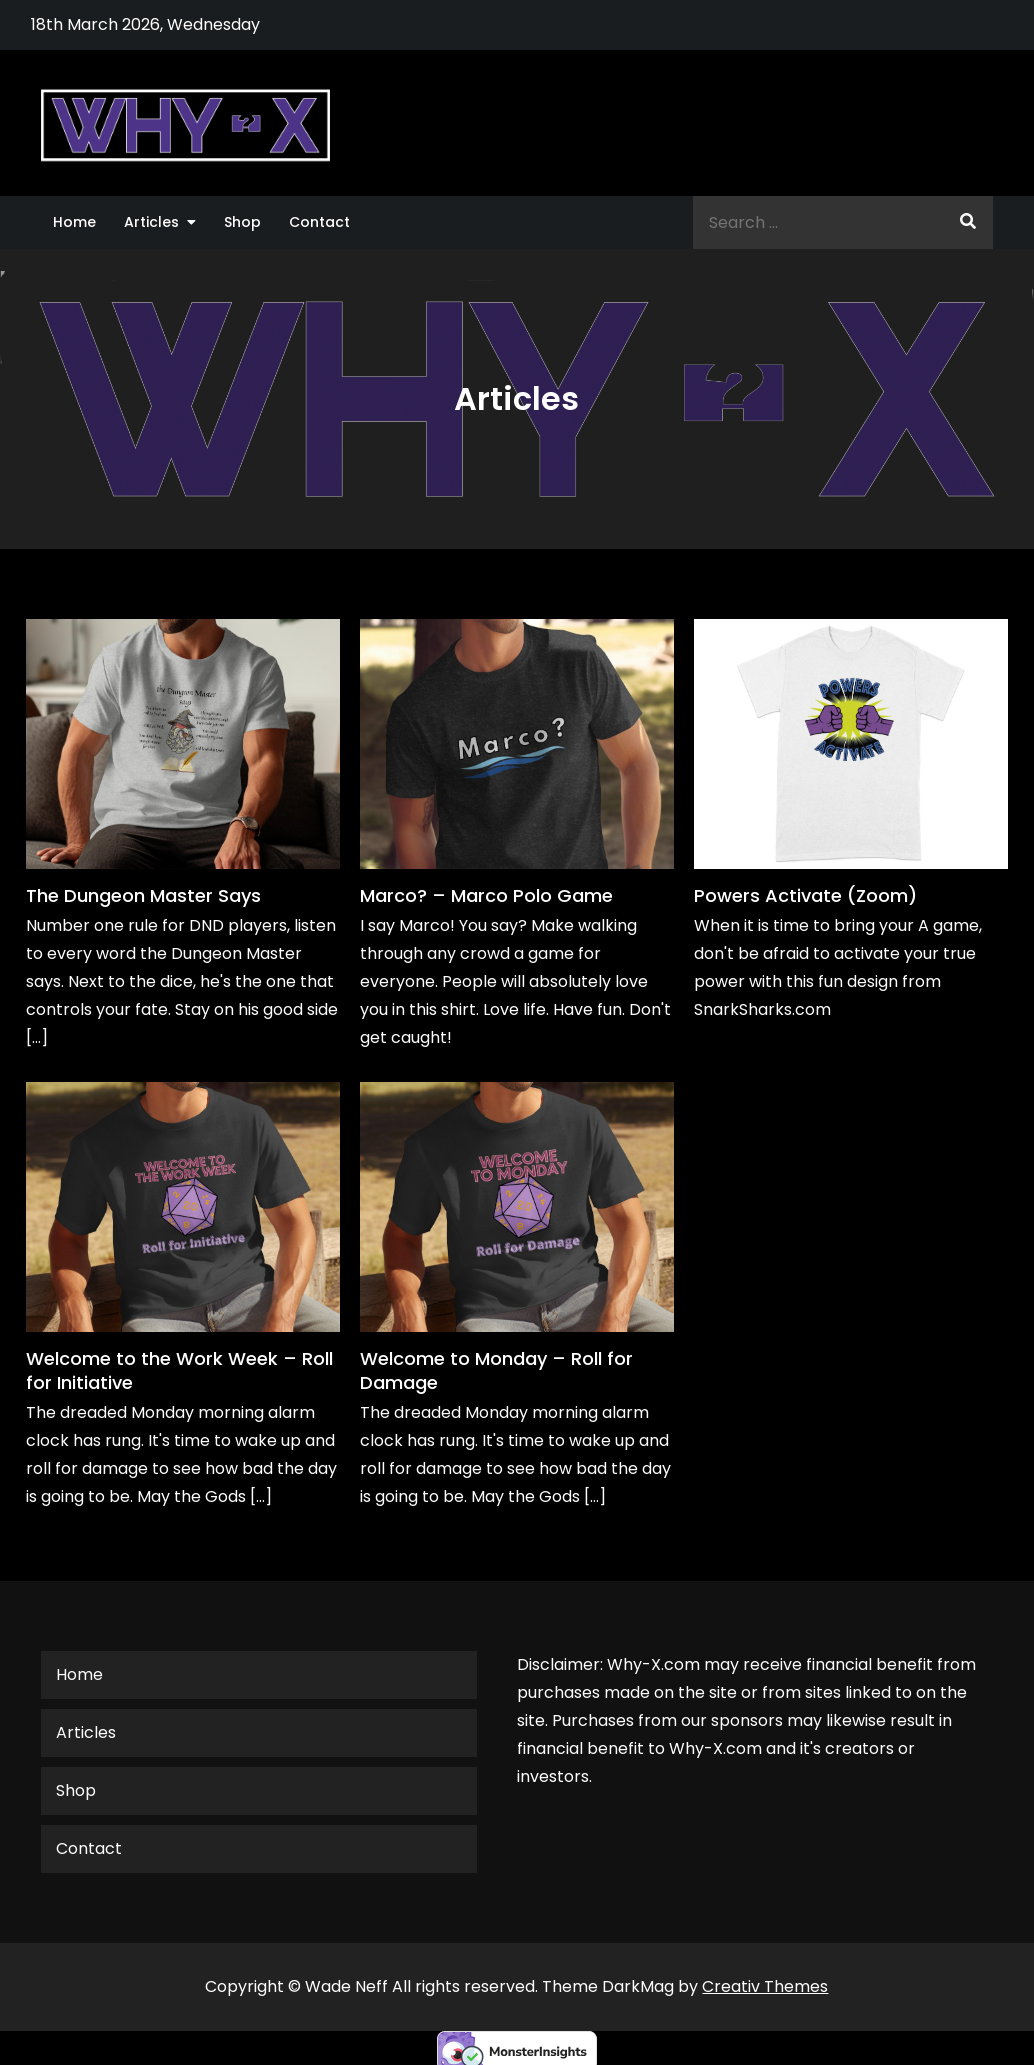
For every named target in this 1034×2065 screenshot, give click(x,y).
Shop (242, 222)
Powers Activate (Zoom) (805, 895)
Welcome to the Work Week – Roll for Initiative (179, 1370)
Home (74, 222)
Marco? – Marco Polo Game (486, 895)
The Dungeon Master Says (143, 895)
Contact (319, 222)
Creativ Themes (765, 1986)
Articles (151, 222)
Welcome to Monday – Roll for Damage (496, 1370)
